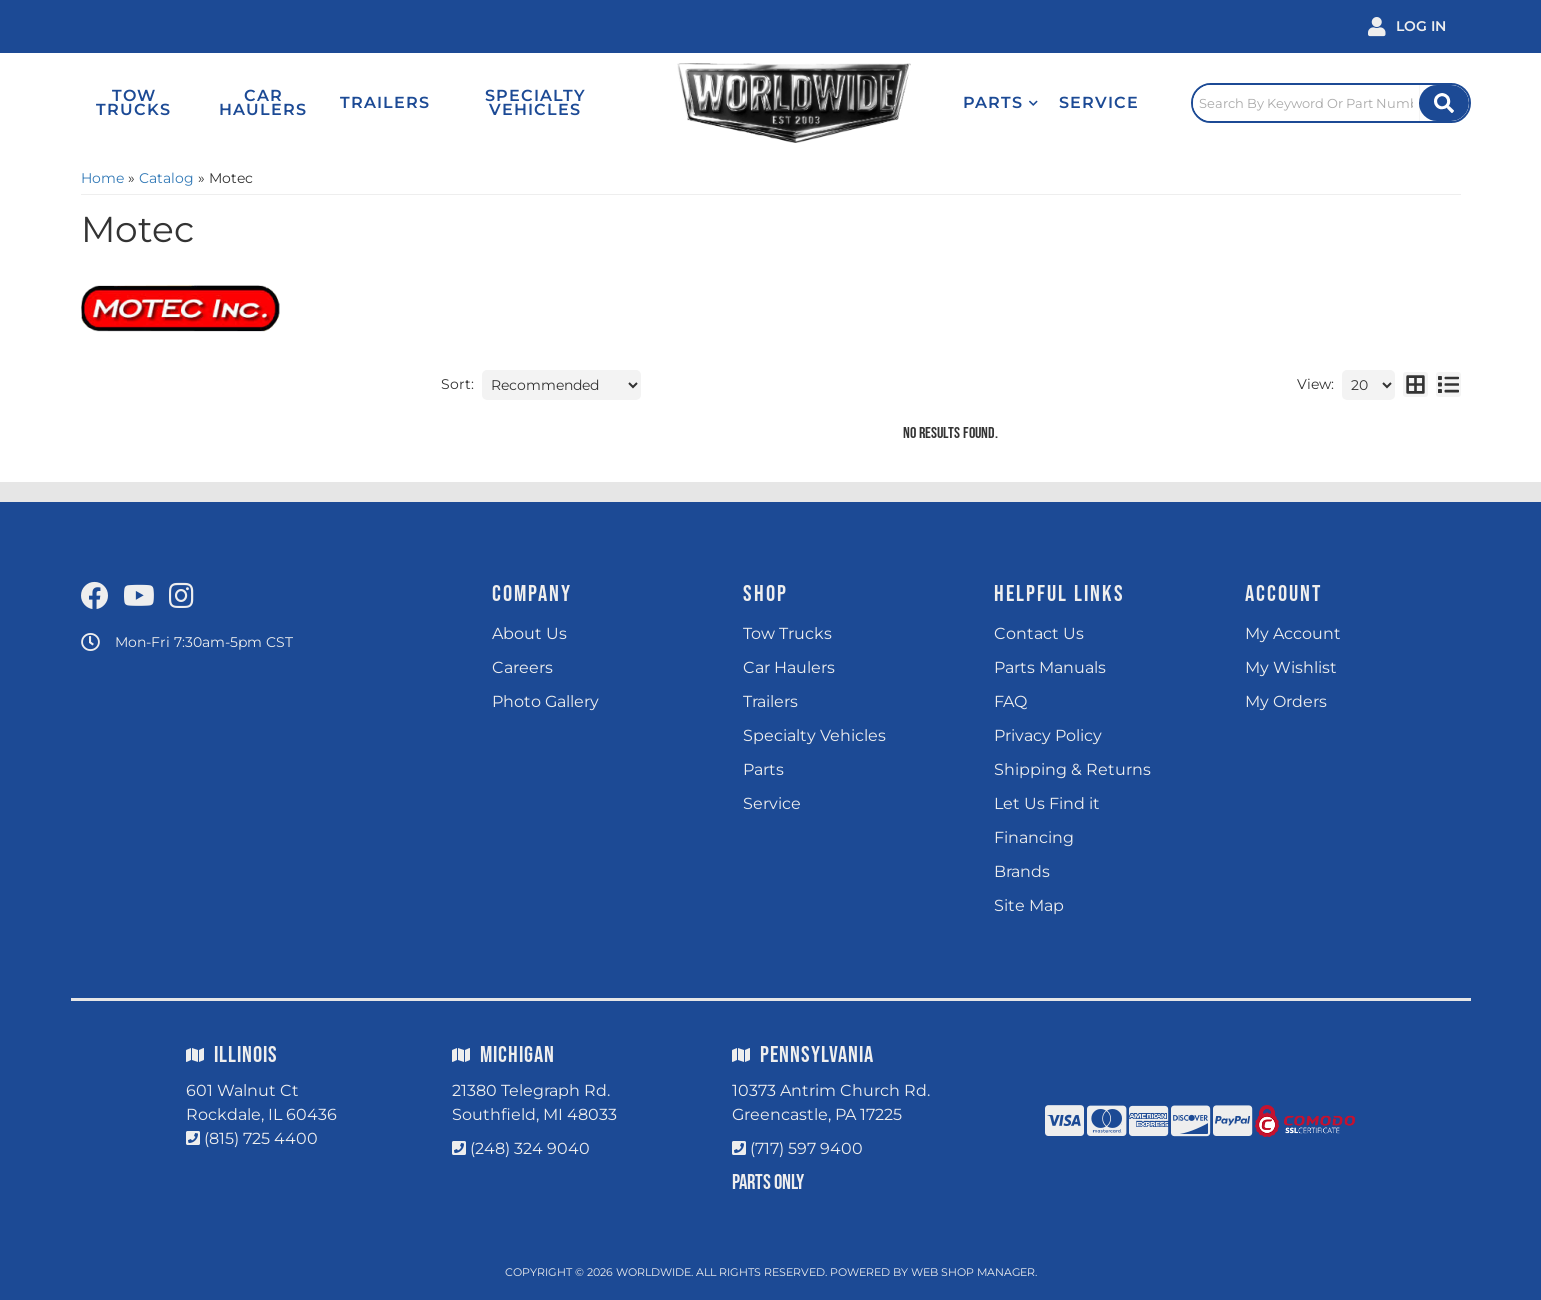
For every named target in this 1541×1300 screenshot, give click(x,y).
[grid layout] (1415, 385)
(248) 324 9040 (530, 1148)
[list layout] (1448, 385)
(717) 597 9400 (806, 1148)
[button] (1001, 103)
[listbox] (561, 385)
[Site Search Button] (1444, 103)
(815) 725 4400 (261, 1138)
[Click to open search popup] (1331, 103)
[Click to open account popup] (1407, 26)
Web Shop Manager (973, 1272)
